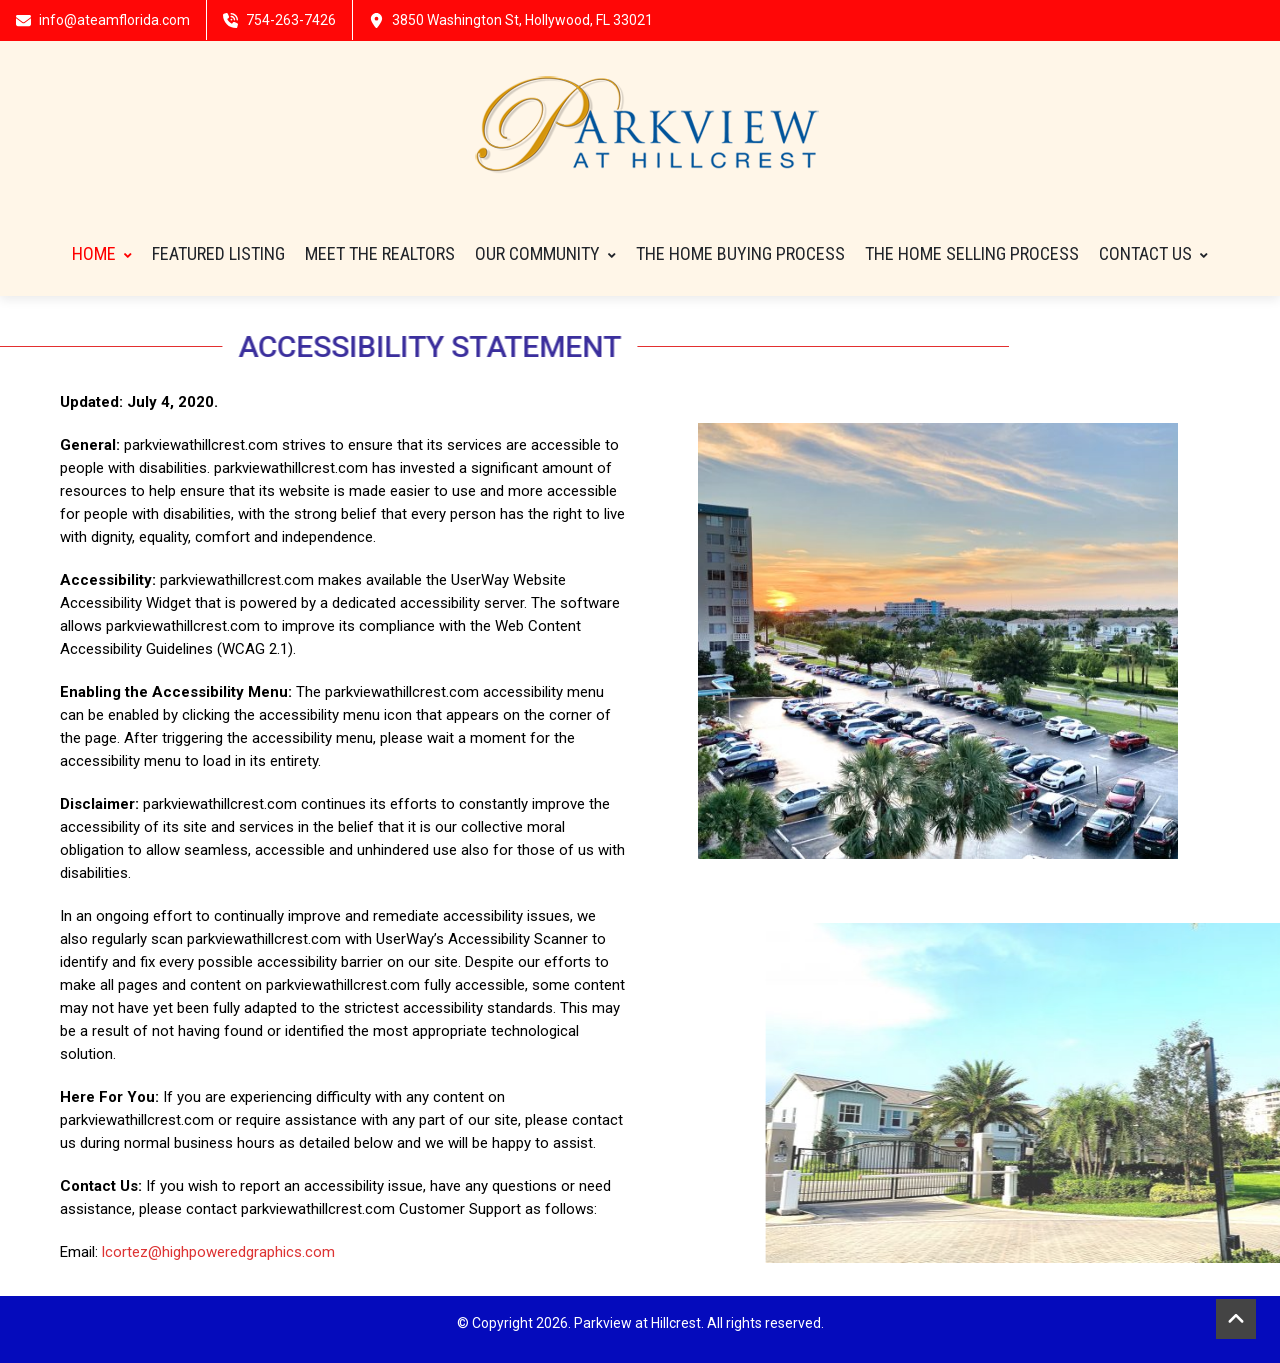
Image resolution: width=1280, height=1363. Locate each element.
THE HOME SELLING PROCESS (972, 253)
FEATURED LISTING (218, 253)
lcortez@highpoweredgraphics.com (218, 1252)
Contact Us (1153, 253)
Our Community (545, 253)
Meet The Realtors (380, 253)
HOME (102, 253)
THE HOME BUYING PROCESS (740, 253)
